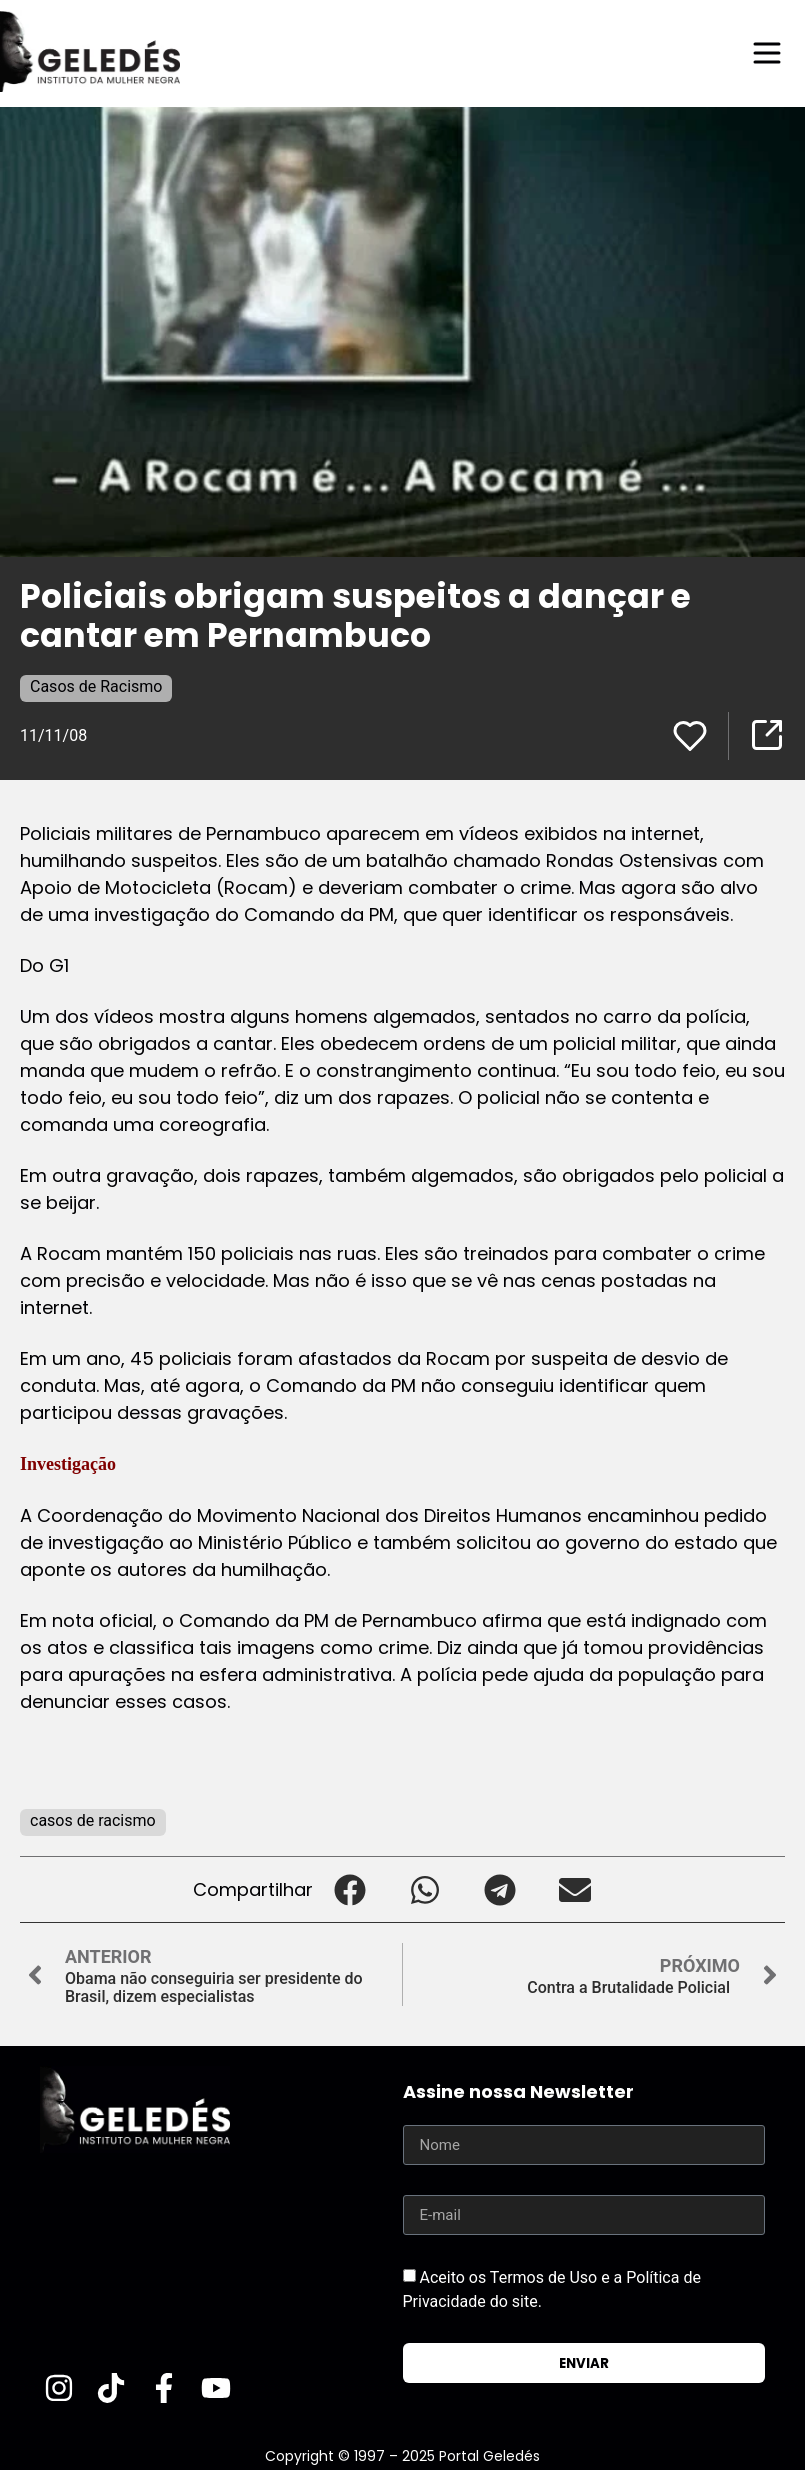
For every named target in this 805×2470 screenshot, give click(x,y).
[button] (350, 1889)
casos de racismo (93, 1820)
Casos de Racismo (96, 686)
